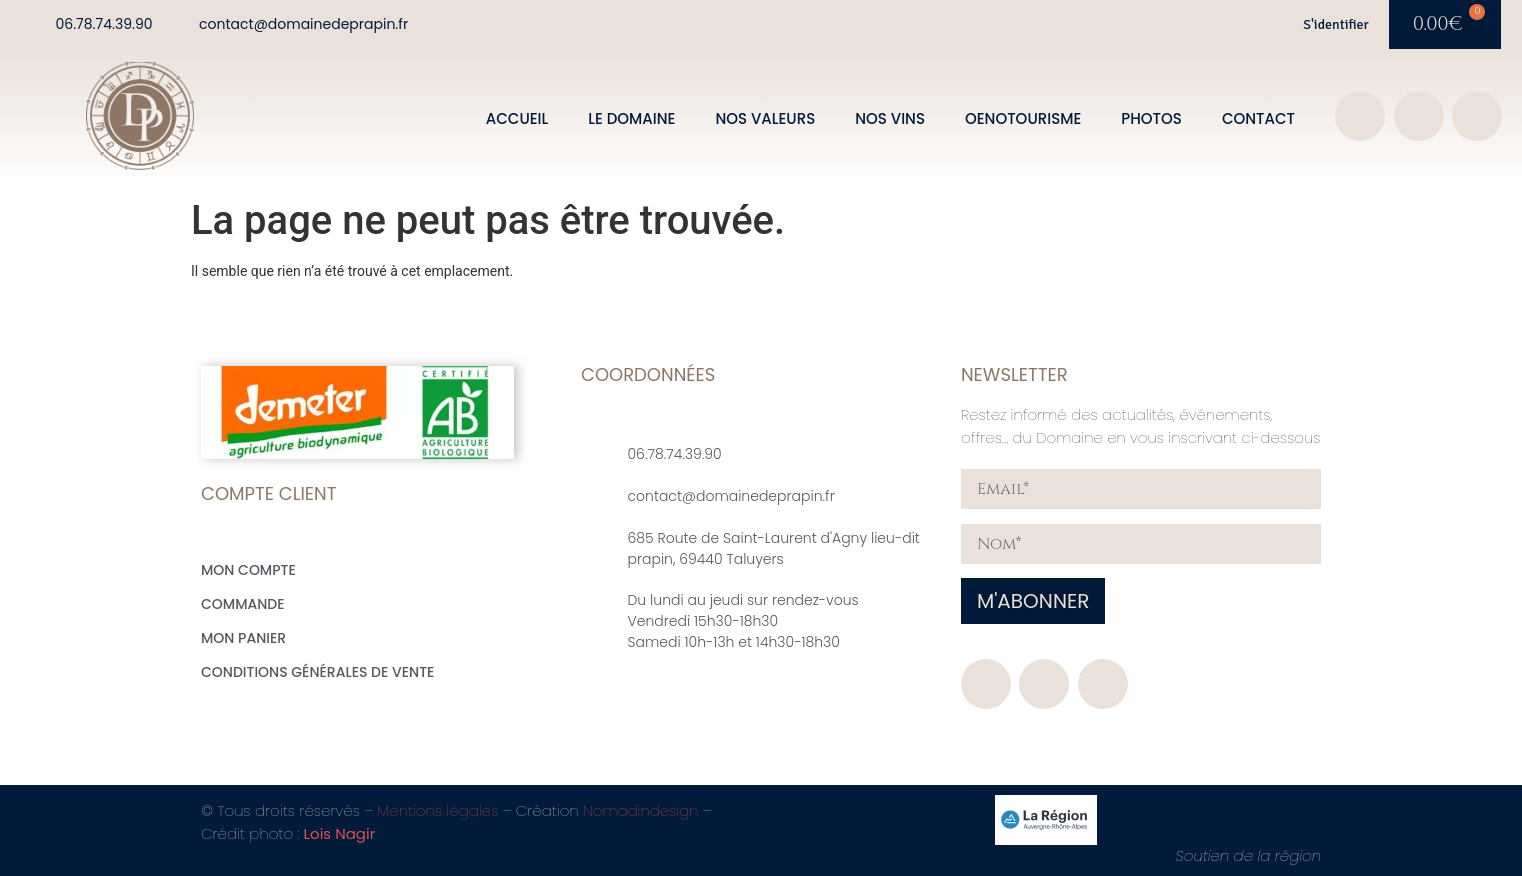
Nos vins (890, 118)
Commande (243, 604)
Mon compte (248, 570)
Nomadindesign (641, 810)
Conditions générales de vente (317, 672)
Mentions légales (437, 810)
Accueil (517, 118)
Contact (1258, 118)
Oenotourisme (1023, 118)
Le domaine (631, 118)
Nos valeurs (765, 118)
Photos (1151, 118)
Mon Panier (243, 638)
